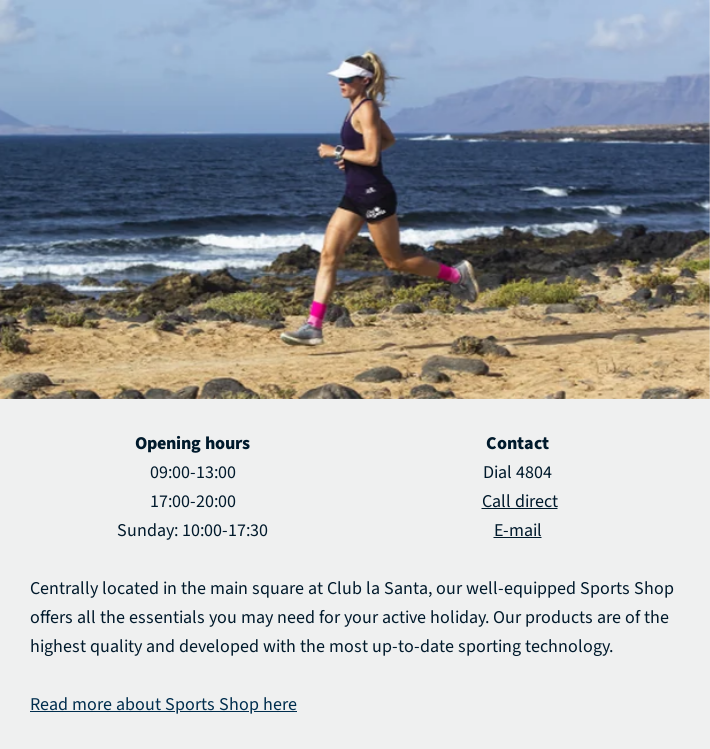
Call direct (520, 501)
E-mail (518, 530)
